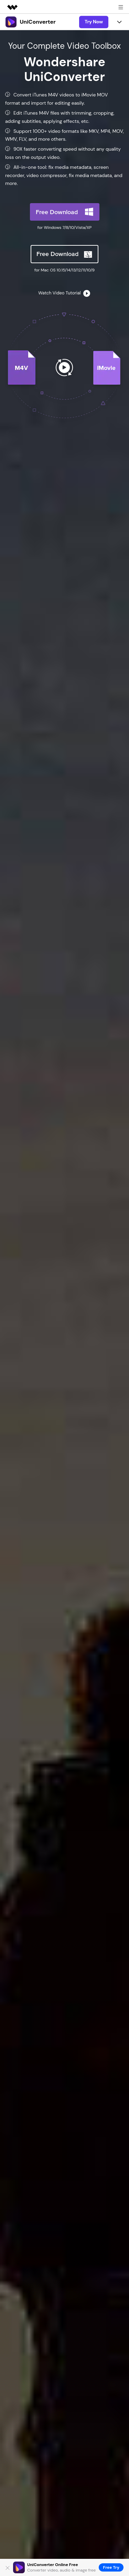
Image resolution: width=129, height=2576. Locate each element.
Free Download (57, 211)
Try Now (94, 22)
